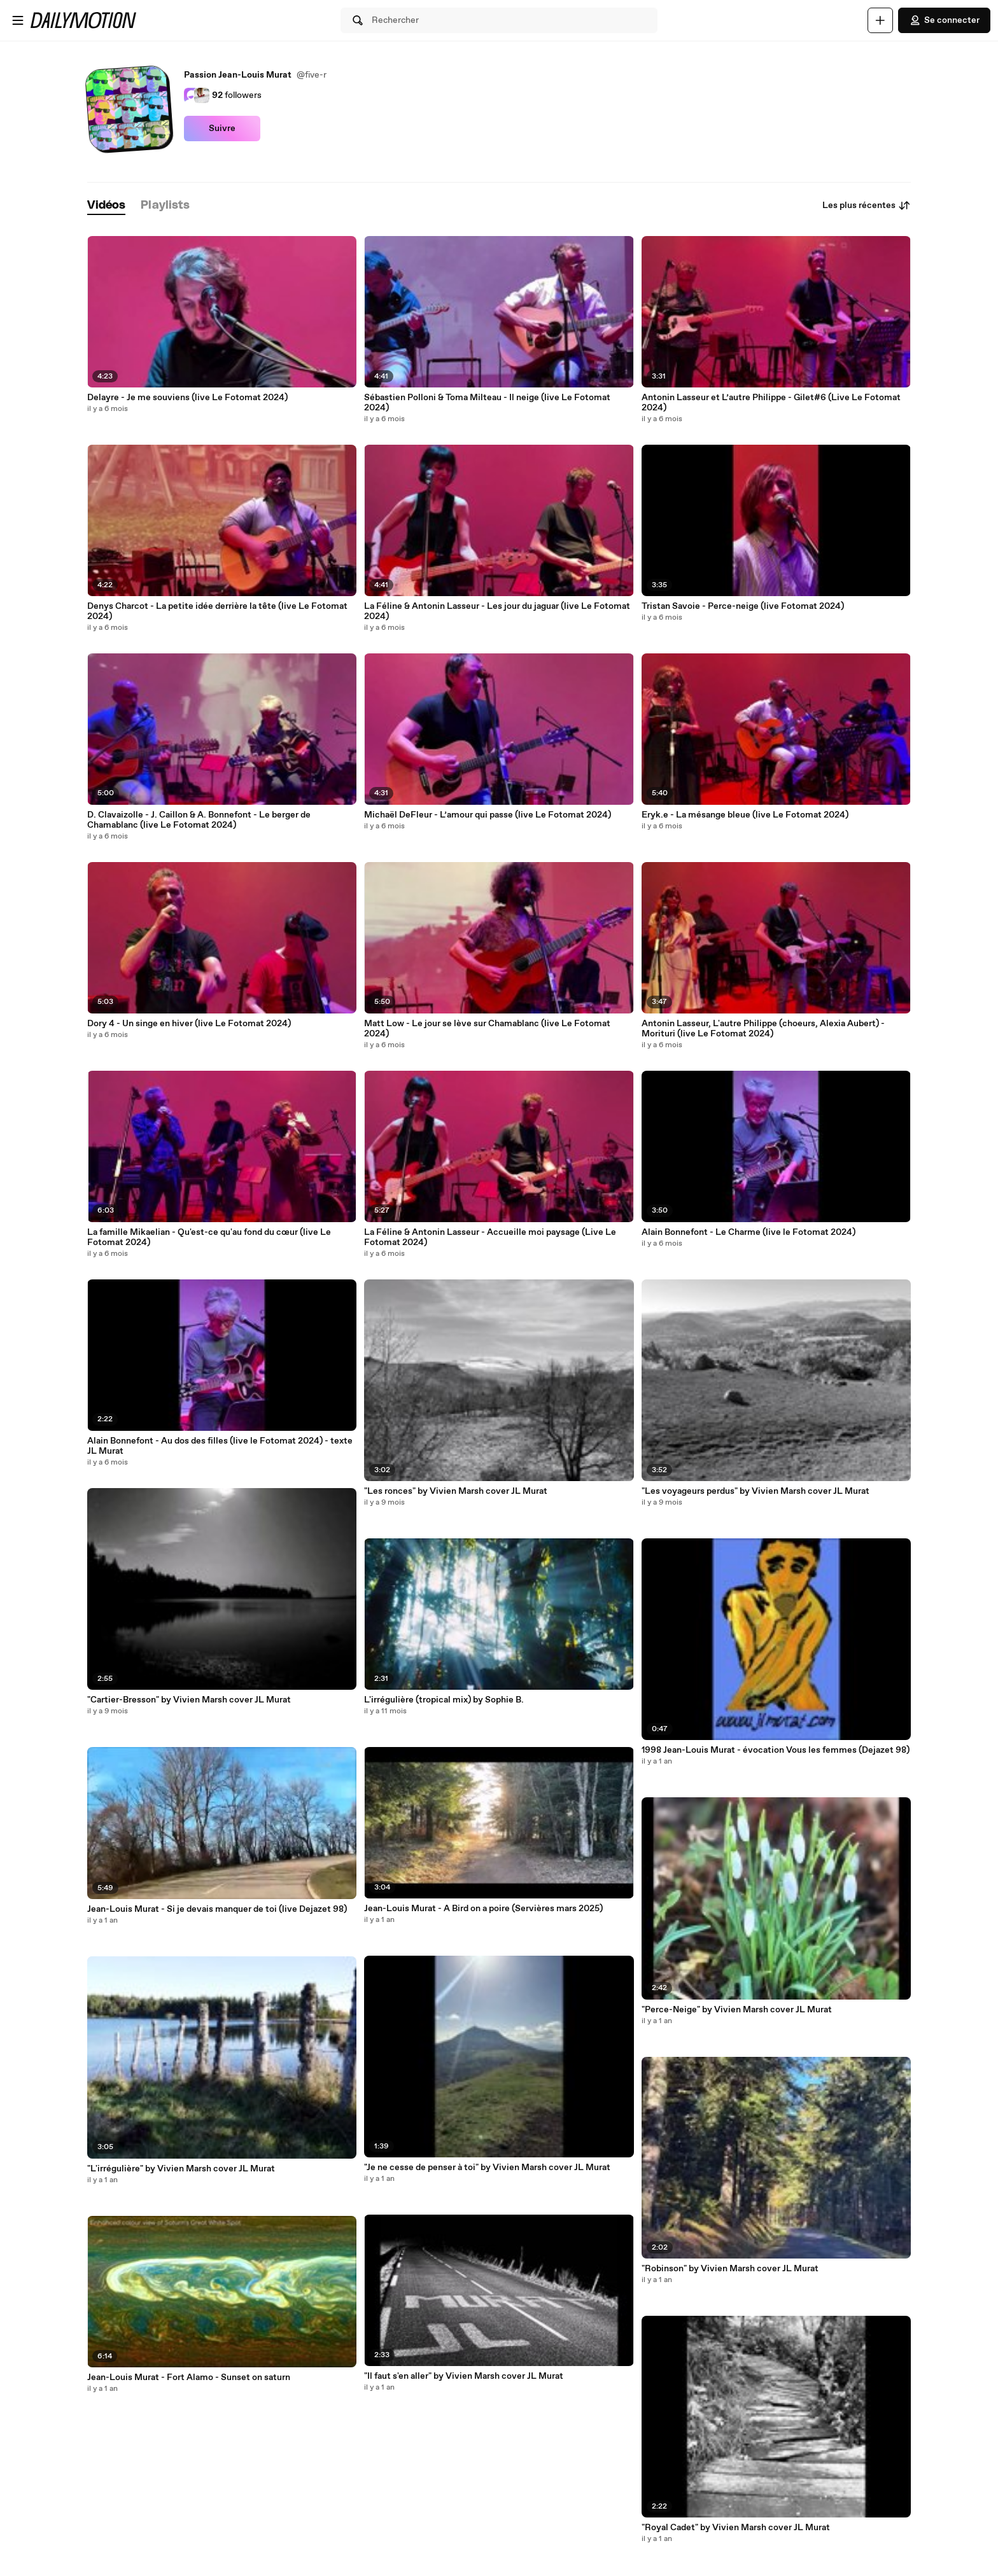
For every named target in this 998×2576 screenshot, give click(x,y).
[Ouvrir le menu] (18, 20)
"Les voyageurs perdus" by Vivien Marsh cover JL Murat (755, 1491)
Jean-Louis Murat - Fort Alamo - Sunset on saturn (188, 2377)
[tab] (106, 206)
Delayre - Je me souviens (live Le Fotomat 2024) (187, 398)
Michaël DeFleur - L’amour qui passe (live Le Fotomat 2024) (487, 815)
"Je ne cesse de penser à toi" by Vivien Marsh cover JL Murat (487, 2167)
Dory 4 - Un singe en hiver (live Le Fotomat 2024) (189, 1024)
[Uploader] (880, 20)
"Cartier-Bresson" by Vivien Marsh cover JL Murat (189, 1700)
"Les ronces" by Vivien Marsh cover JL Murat (455, 1491)
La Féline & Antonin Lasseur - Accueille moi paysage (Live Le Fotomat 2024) (490, 1237)
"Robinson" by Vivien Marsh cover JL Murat (730, 2269)
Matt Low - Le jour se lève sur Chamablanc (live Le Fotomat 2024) (487, 1029)
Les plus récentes (866, 205)
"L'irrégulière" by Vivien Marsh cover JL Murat (181, 2169)
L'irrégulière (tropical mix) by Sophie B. (444, 1700)
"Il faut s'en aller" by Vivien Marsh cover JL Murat (463, 2376)
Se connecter (944, 20)
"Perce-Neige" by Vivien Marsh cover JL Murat (737, 2010)
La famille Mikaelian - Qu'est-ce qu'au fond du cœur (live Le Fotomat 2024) (209, 1237)
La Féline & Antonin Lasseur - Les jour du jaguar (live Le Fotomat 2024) (497, 611)
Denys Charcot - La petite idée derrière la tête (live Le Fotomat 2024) (217, 611)
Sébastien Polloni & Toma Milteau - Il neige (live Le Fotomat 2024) (487, 403)
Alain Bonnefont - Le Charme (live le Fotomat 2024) (748, 1232)
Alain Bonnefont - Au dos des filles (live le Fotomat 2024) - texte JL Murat (220, 1446)
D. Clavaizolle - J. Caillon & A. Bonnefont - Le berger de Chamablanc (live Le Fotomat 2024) (199, 820)
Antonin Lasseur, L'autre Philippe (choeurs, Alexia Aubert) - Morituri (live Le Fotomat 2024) (763, 1029)
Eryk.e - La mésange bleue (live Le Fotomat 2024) (745, 815)
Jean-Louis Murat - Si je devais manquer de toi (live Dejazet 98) (217, 1909)
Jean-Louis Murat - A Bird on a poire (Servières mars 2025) (483, 1909)
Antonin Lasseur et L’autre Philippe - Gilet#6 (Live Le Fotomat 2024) (771, 403)
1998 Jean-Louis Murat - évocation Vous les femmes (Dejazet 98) (776, 1750)
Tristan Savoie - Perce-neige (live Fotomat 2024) (743, 606)
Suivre (222, 128)
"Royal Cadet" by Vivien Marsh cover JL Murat (736, 2528)
